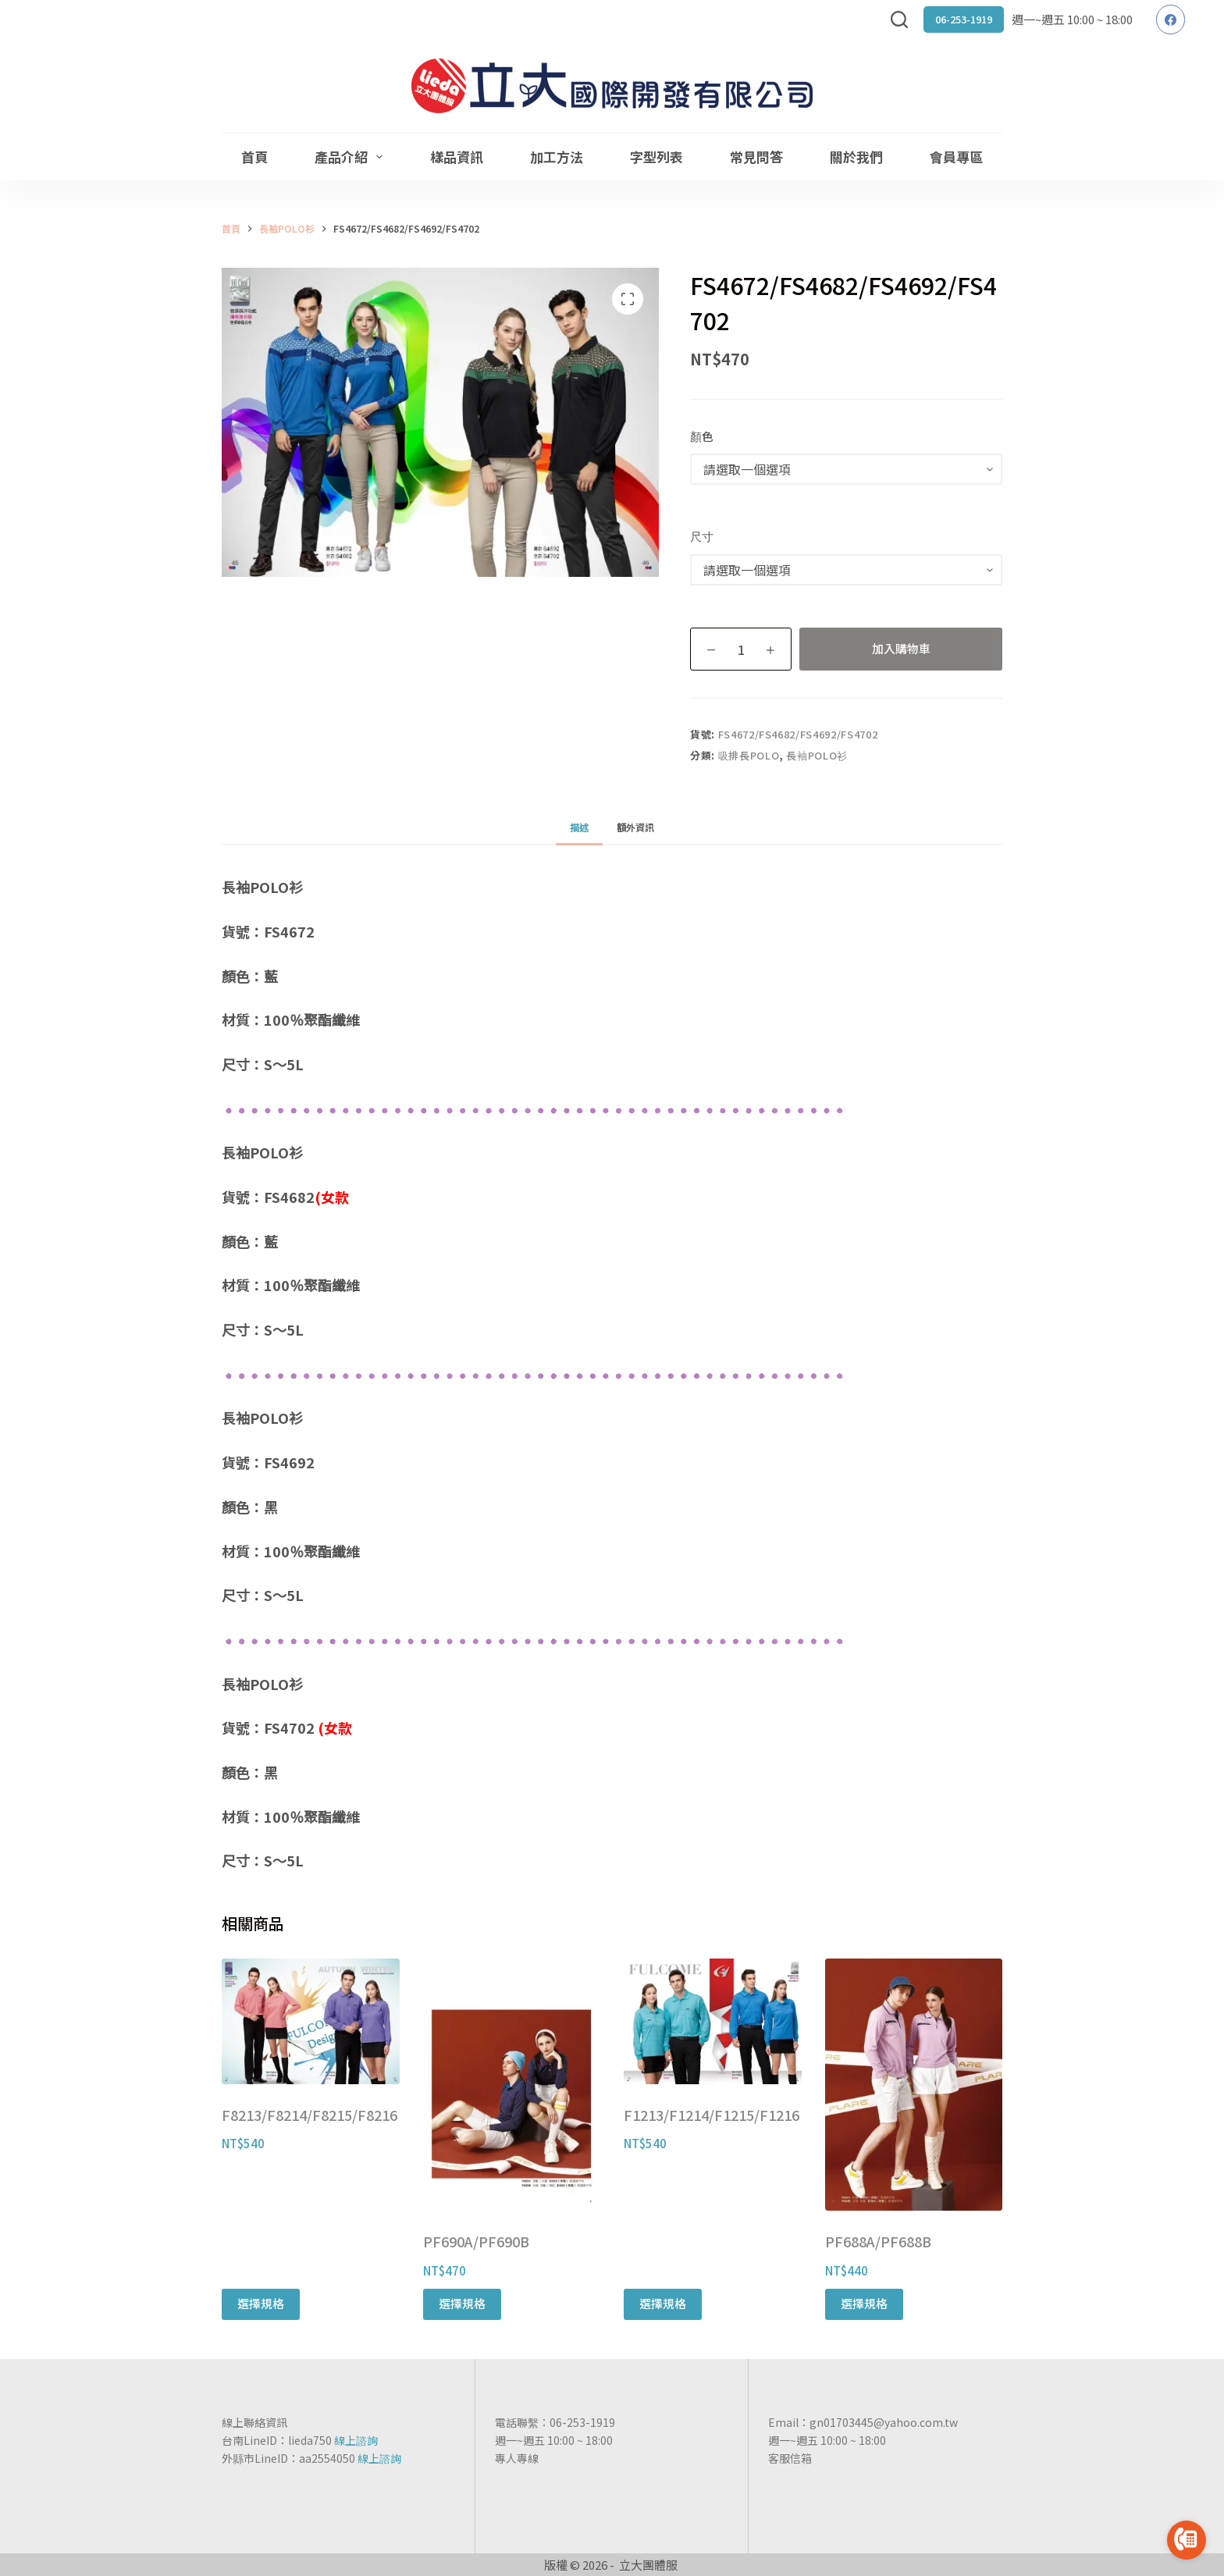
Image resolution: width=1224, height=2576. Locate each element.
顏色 (701, 436)
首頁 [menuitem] (254, 156)
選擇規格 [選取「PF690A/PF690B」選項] (462, 2303)
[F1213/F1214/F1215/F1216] (713, 2021)
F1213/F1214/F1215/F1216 (711, 2115)
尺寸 (701, 536)
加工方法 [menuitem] (556, 156)
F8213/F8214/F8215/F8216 (309, 2115)
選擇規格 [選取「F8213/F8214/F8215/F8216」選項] (260, 2303)
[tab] (579, 827)
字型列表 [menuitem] (656, 156)
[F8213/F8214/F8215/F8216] (311, 2021)
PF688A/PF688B (878, 2241)
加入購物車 (901, 648)
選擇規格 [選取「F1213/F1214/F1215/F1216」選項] (662, 2303)
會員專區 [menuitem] (956, 156)
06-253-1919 (963, 19)
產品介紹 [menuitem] (352, 156)
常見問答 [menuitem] (756, 156)
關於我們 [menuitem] (856, 156)
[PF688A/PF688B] (914, 2085)
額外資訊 (635, 827)
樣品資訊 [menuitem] (456, 156)
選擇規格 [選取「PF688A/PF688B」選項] (864, 2303)
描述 (579, 827)
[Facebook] (1171, 19)
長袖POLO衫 (817, 755)
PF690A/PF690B (476, 2241)
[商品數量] (741, 649)
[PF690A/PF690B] (512, 2085)
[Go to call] (1186, 2540)
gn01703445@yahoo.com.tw (883, 2422)
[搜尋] (899, 19)
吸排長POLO (749, 755)
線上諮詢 (356, 2440)
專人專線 (517, 2458)
